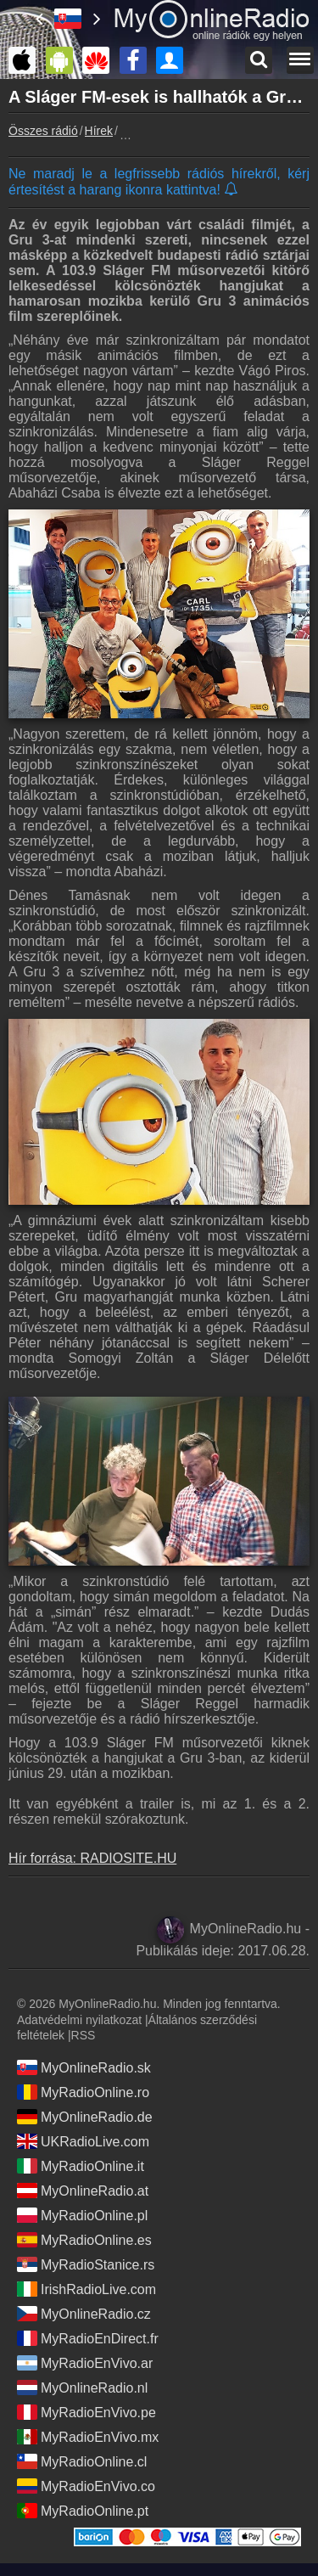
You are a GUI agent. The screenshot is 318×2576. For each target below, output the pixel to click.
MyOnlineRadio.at (82, 2190)
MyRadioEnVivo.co (86, 2486)
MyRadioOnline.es (84, 2239)
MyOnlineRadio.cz (84, 2313)
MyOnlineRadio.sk (84, 2067)
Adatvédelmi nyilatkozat (79, 2020)
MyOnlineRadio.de (85, 2116)
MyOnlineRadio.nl (82, 2387)
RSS (83, 2035)
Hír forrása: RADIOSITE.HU (92, 1858)
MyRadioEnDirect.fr (88, 2338)
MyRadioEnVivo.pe (86, 2412)
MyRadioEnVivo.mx (88, 2436)
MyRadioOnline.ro (83, 2092)
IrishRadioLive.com (86, 2289)
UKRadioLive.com (83, 2141)
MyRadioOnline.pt (82, 2510)
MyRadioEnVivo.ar (85, 2363)
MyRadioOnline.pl (82, 2215)
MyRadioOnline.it (80, 2166)
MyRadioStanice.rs (85, 2264)
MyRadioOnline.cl (82, 2461)
